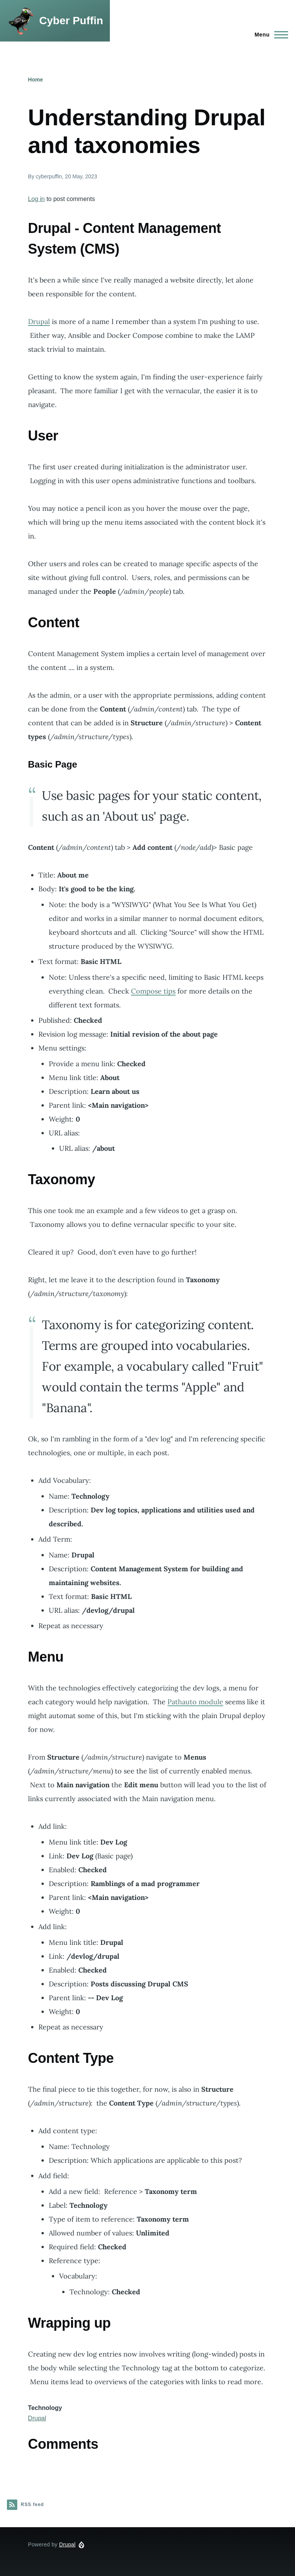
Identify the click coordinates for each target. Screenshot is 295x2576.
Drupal (39, 321)
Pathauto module (195, 1701)
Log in (36, 199)
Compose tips (153, 991)
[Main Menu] (269, 35)
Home (35, 79)
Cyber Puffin (71, 21)
